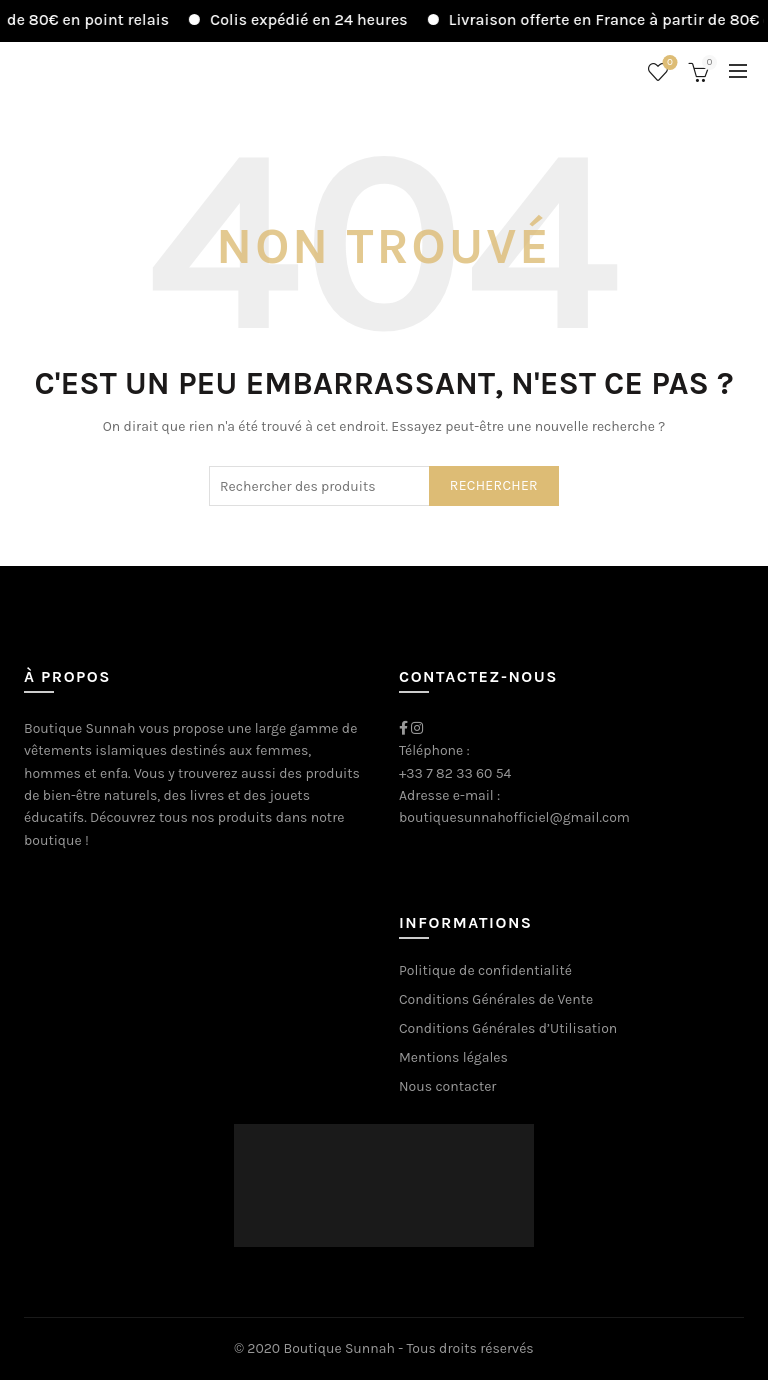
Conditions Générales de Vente (496, 999)
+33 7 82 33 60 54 (455, 773)
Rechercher (494, 485)
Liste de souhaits (668, 63)
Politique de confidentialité (485, 970)
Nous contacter (447, 1086)
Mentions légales (453, 1057)
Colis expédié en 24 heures (320, 19)
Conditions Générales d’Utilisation (508, 1028)
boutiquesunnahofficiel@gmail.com (514, 817)
